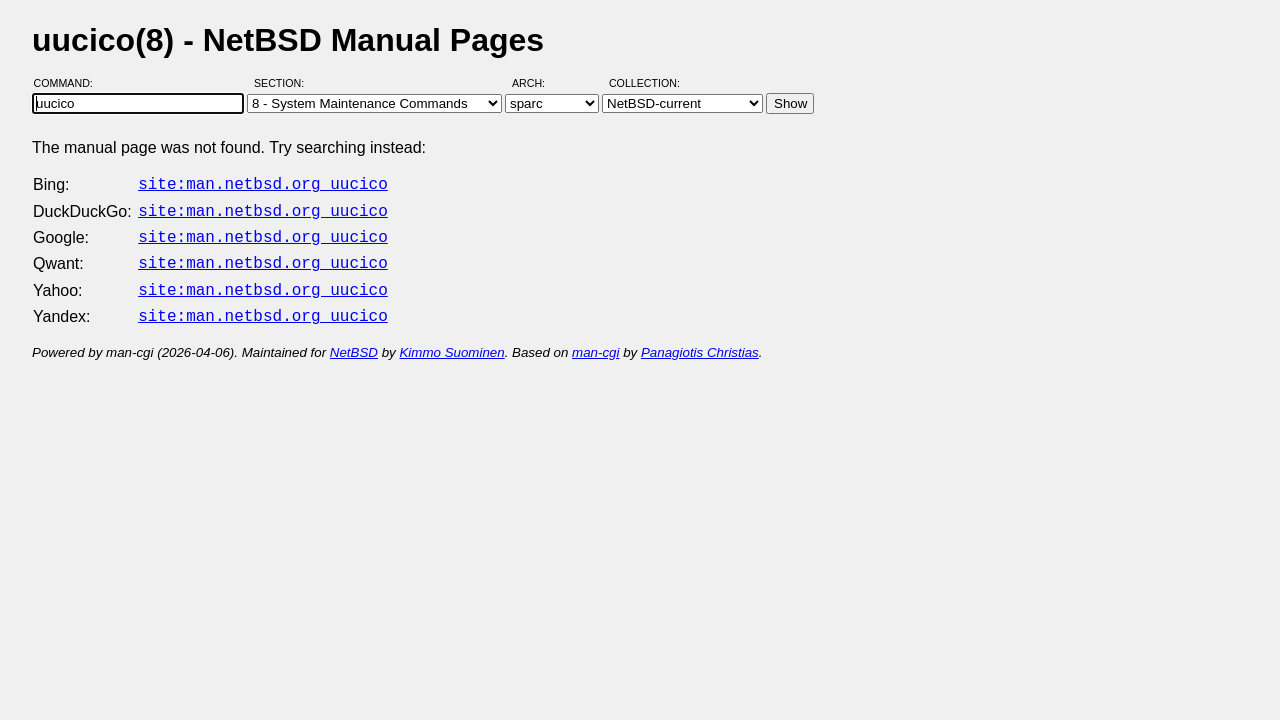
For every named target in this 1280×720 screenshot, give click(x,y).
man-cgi (595, 340)
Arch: (537, 83)
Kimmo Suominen (451, 340)
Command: (69, 83)
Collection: (644, 83)
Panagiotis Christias (700, 340)
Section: (283, 83)
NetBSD (354, 340)
